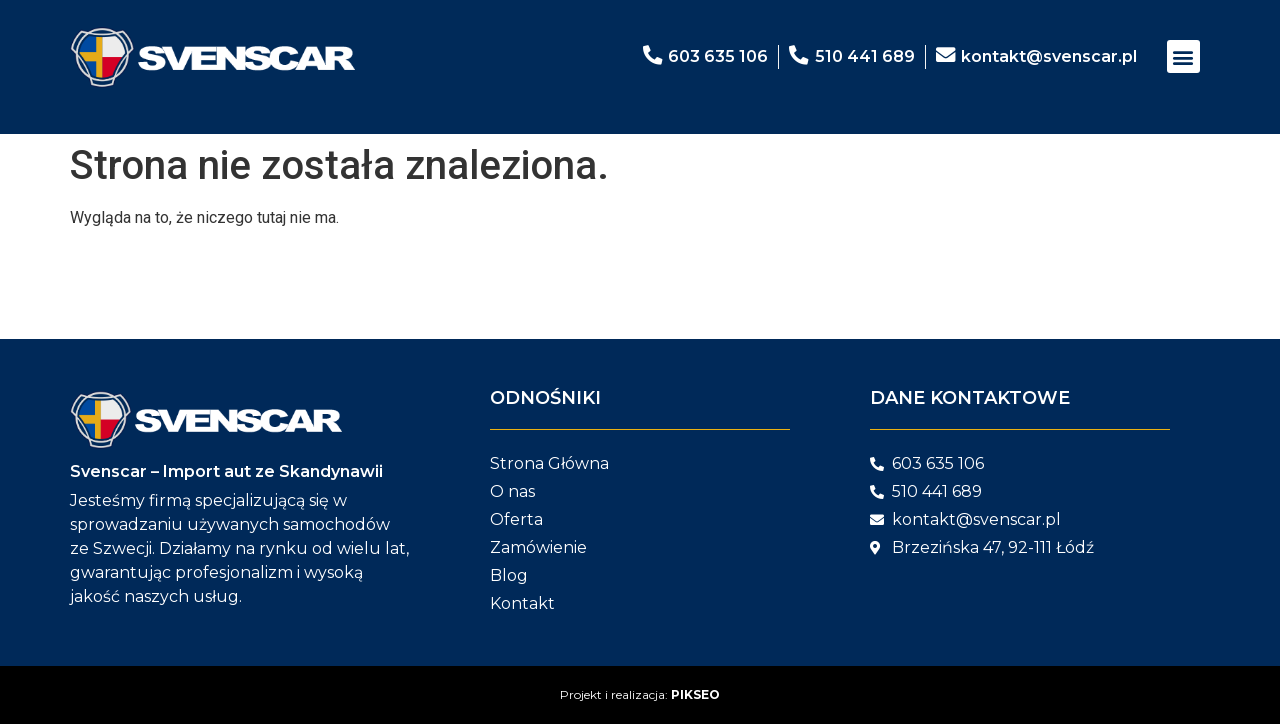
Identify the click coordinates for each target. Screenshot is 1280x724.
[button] (1183, 56)
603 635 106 (717, 56)
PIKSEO (695, 694)
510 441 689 (864, 56)
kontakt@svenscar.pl (1049, 56)
